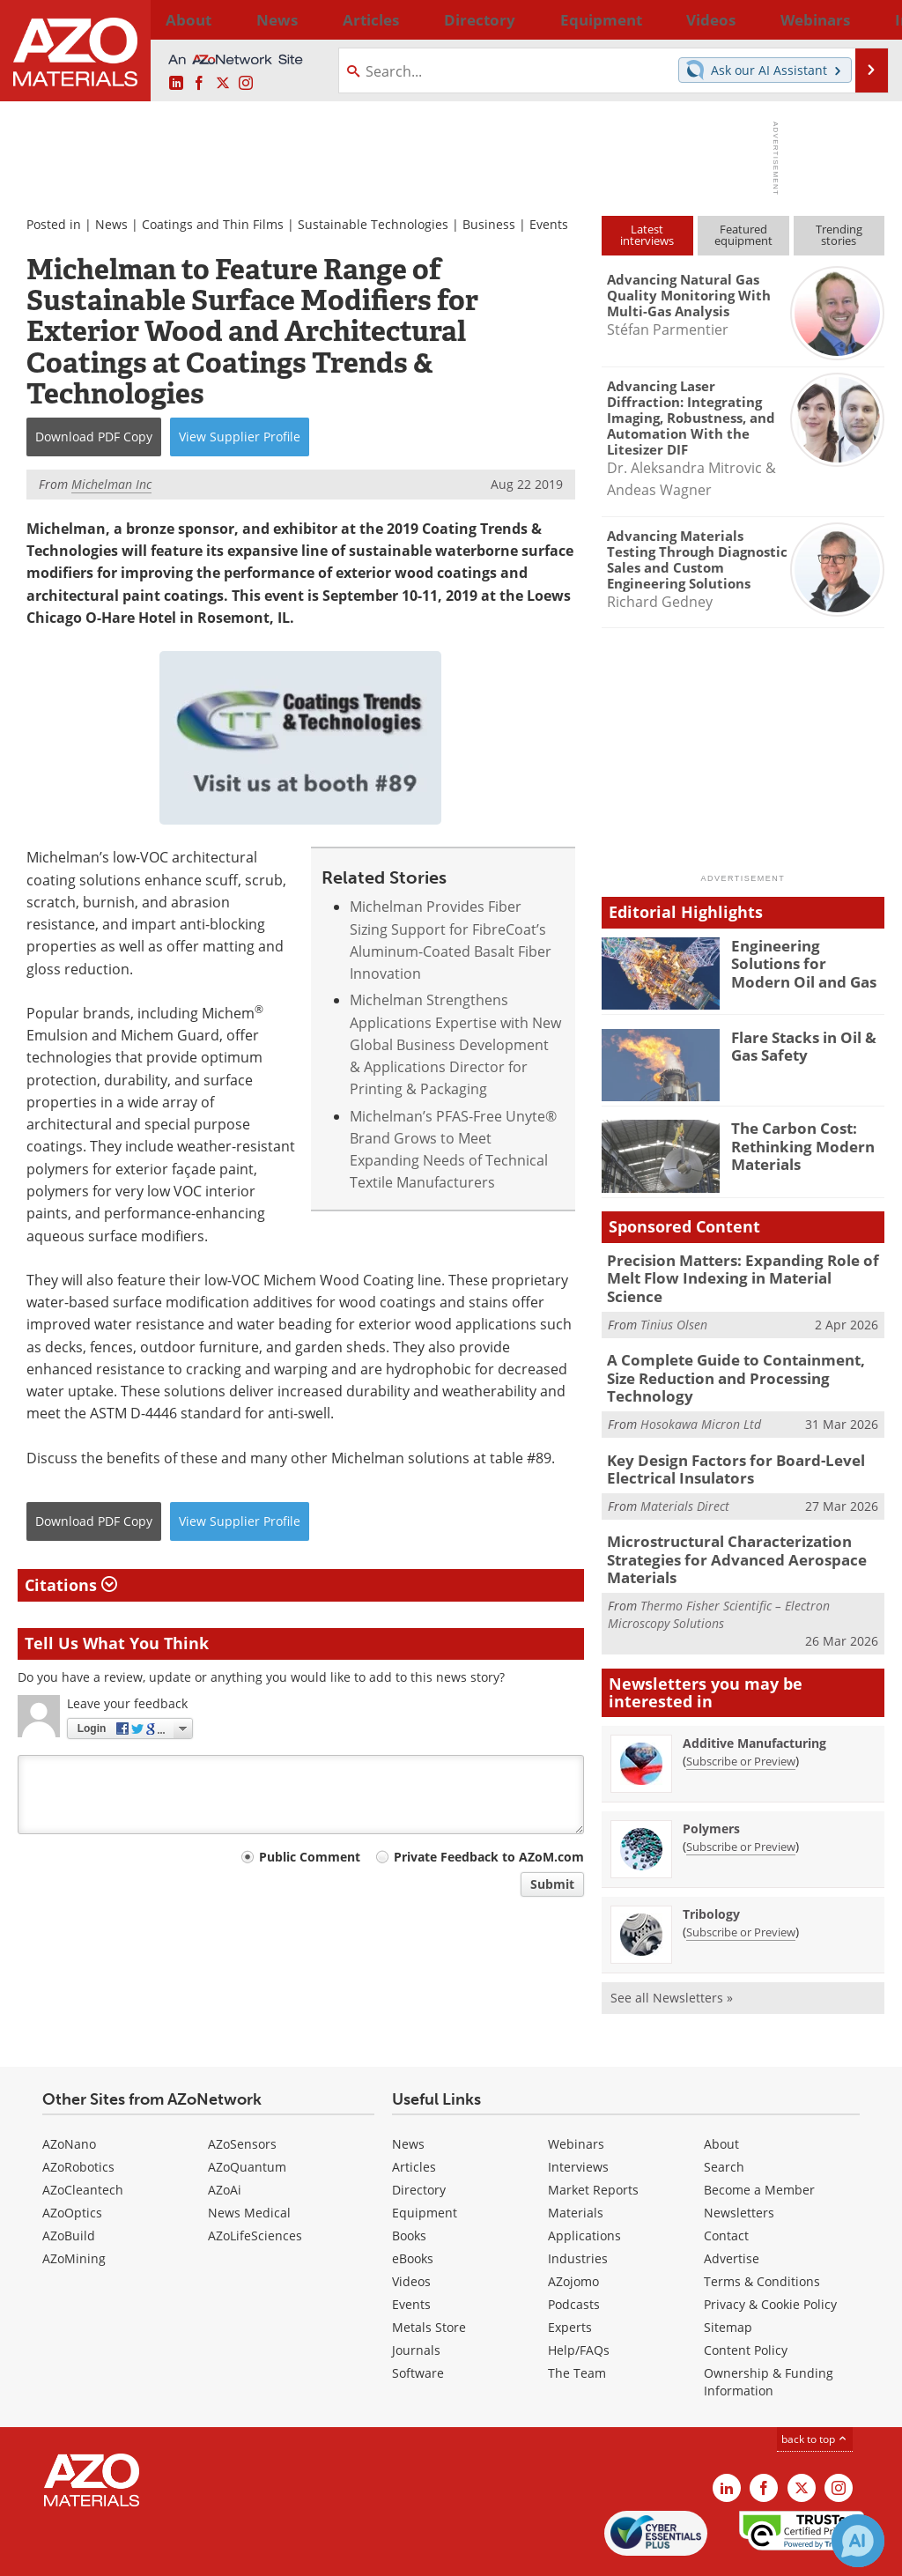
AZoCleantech (82, 2135)
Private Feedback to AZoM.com (489, 1856)
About (721, 2089)
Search (724, 2112)
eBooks (412, 2203)
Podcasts (574, 2249)
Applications (584, 2181)
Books (409, 2181)
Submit (552, 1884)
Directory (406, 19)
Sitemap (728, 2272)
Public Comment (309, 1856)
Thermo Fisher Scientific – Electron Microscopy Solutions (719, 1560)
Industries (578, 2203)
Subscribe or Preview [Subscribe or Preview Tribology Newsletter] (740, 1877)
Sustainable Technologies (373, 224)
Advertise (731, 2203)
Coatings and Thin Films (213, 224)
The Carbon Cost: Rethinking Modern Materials (795, 1143)
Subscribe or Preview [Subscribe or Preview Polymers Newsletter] (740, 1792)
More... (863, 19)
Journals (416, 2295)
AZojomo (573, 2226)
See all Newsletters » (671, 1943)
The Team (577, 2318)
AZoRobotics (78, 2112)
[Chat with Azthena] (858, 2540)
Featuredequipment (743, 234)
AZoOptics (72, 2158)
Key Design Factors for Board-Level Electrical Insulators (722, 1423)
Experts (570, 2272)
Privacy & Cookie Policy (770, 2249)
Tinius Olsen (673, 1302)
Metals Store (429, 2272)
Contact (726, 2181)
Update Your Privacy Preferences (151, 2553)
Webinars (576, 2089)
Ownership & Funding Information (768, 2327)
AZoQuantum (247, 2112)
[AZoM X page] (223, 83)
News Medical (249, 2158)
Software (418, 2318)
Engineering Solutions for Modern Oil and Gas (803, 961)
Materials (575, 2158)
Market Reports (593, 2135)
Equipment (424, 2158)
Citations (71, 1584)
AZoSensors (242, 2089)
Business (488, 224)
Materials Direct (684, 1457)
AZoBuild (68, 2181)
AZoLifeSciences (255, 2181)
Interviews (578, 2112)
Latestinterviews (647, 234)
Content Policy (745, 2295)
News (111, 224)
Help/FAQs (579, 2295)
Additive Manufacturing (754, 1688)
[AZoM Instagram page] (246, 83)
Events (548, 224)
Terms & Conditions (762, 2226)
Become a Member (759, 2135)
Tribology (711, 1859)
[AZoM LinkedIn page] (176, 83)
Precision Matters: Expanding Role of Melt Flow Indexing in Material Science (736, 1267)
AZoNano (69, 2089)
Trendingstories (839, 234)
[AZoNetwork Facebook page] (199, 83)
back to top (814, 2384)
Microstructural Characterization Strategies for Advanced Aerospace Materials (723, 1508)
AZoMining (74, 2203)
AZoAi (224, 2135)
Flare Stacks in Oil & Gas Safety (797, 1045)
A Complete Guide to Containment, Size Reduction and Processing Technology (738, 1345)
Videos (411, 2226)
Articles (414, 2112)
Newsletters (739, 2158)
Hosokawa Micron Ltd (700, 1380)
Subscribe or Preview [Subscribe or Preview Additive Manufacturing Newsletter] (740, 1706)
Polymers (711, 1773)
